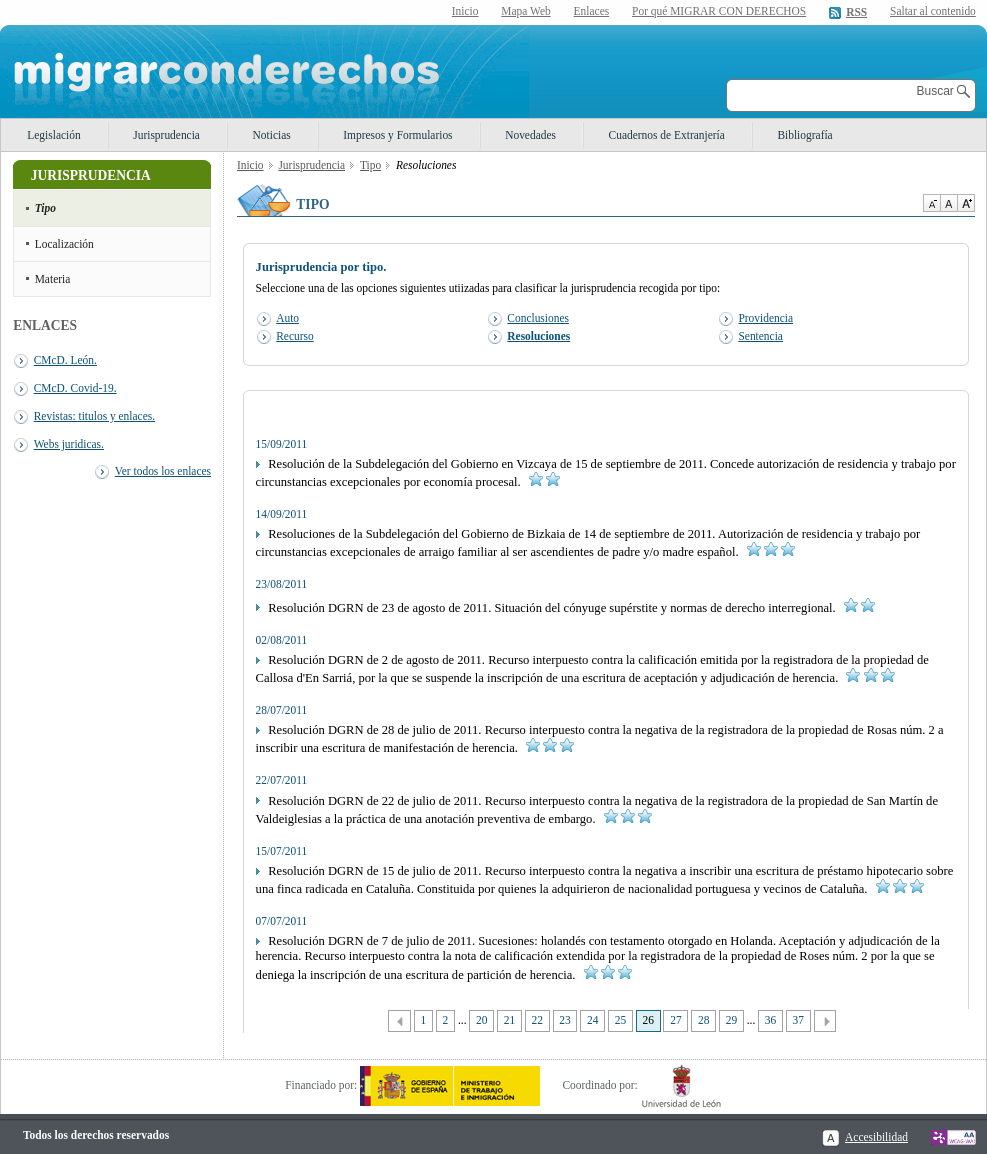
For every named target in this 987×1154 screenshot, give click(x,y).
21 (509, 1020)
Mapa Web (525, 11)
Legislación (53, 135)
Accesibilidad (876, 1137)
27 (675, 1020)
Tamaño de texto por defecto (948, 203)
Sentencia (760, 336)
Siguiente (825, 1021)
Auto (287, 318)
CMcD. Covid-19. (75, 388)
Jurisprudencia (166, 135)
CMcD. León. (65, 360)
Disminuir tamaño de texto (931, 203)
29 (731, 1020)
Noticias (272, 135)
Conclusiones (538, 318)
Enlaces (592, 11)
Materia (53, 279)
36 (770, 1020)
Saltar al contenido (933, 11)
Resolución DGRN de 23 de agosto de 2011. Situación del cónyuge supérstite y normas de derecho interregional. (565, 608)
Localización (64, 244)
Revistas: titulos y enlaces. (94, 416)
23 (564, 1020)
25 (620, 1020)
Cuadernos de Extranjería (667, 135)
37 (798, 1020)
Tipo (45, 208)
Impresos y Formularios (397, 135)
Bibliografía (804, 135)
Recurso (294, 336)
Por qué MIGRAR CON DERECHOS (719, 11)
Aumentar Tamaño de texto (966, 203)
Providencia (765, 318)
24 (592, 1020)
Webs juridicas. (69, 444)
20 (481, 1020)
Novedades (530, 135)
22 (537, 1020)
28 (703, 1020)
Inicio (465, 11)
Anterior (399, 1021)
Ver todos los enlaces (163, 471)
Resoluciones (538, 336)
